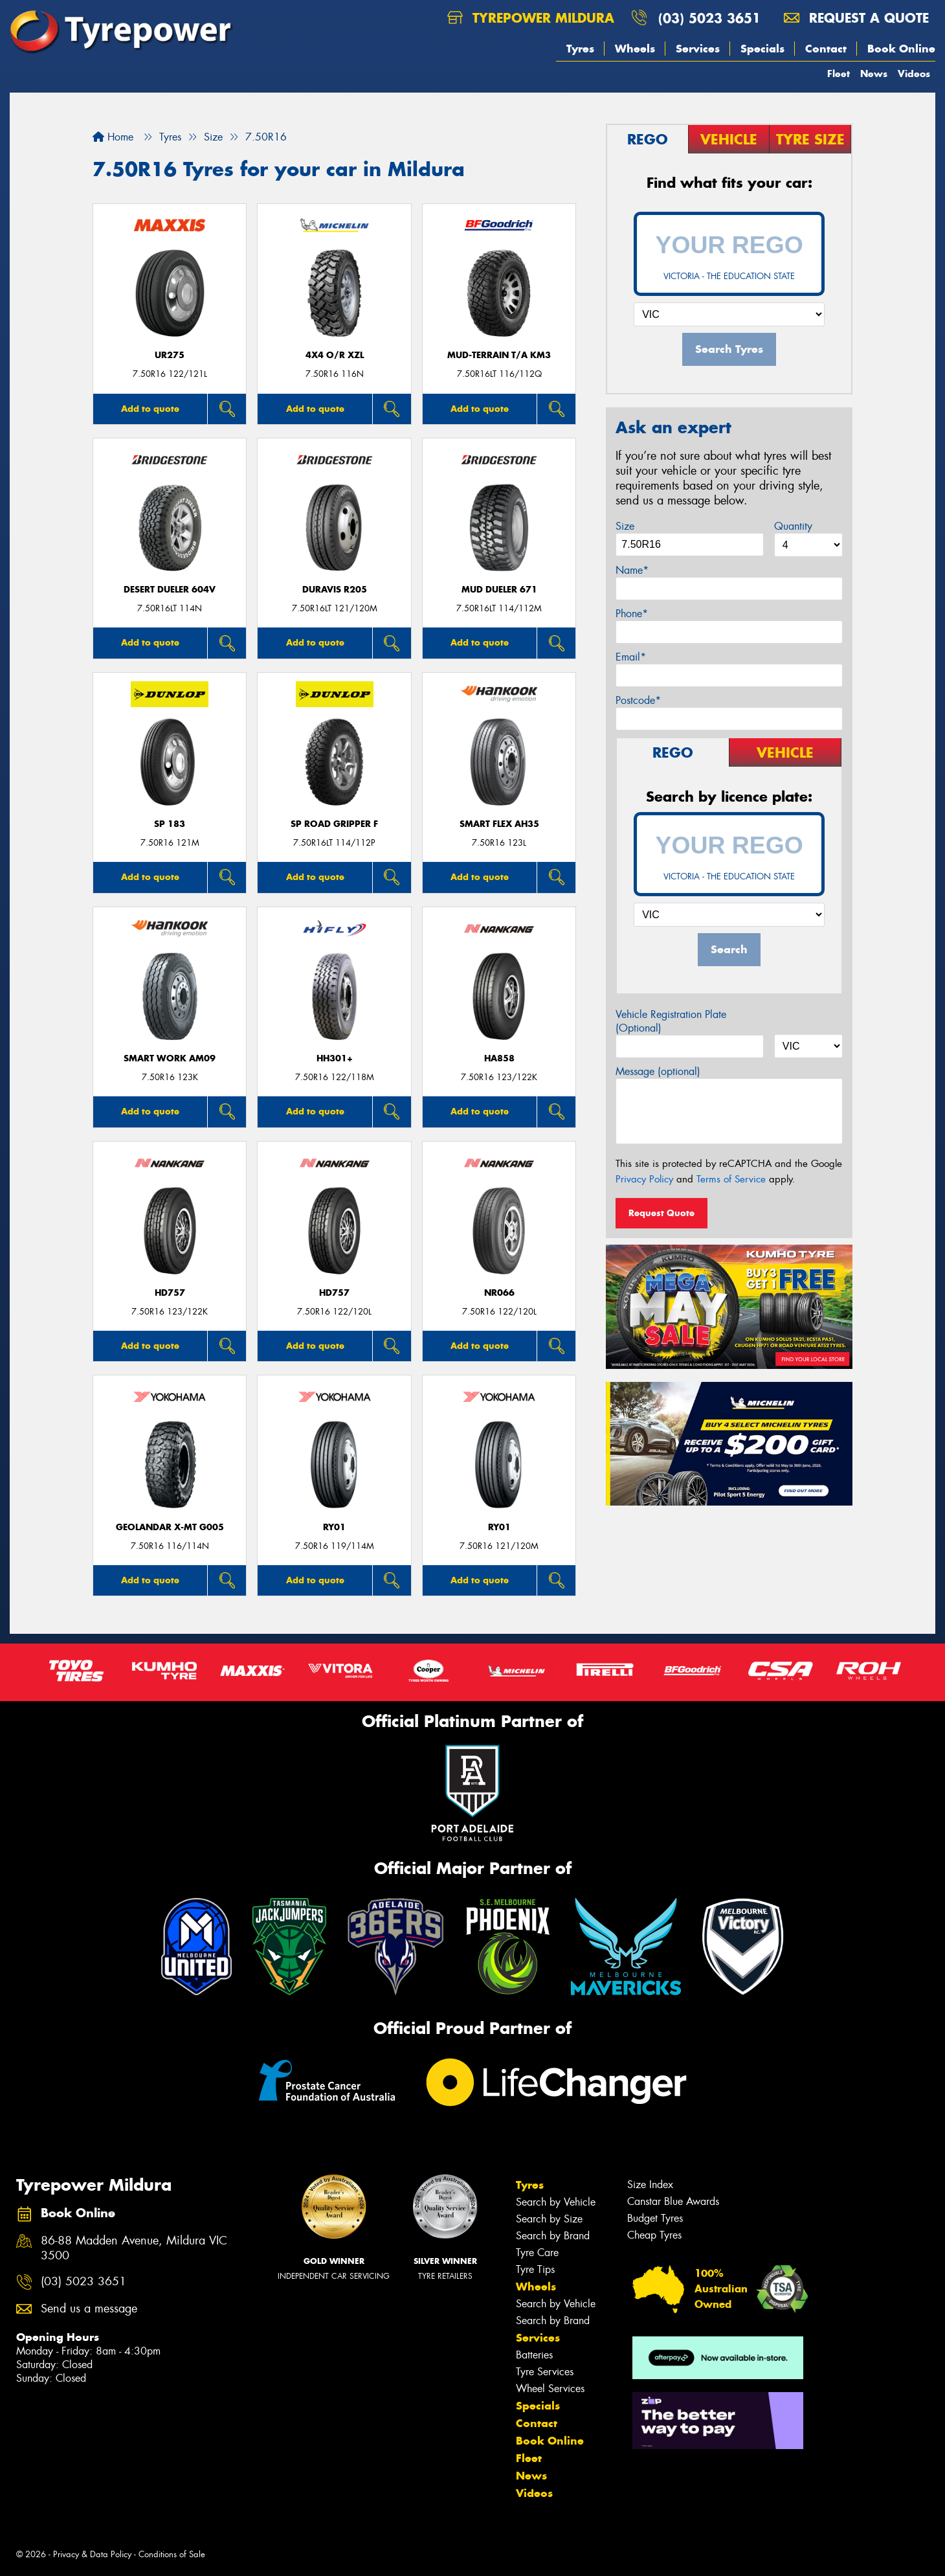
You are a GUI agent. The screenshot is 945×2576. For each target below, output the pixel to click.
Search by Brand (553, 2236)
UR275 (169, 355)
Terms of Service (731, 1179)
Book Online (901, 48)
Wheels (635, 48)
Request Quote (661, 1213)
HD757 (170, 1292)
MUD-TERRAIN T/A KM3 (499, 355)
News (873, 73)
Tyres (580, 48)
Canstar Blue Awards (673, 2201)
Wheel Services (550, 2388)
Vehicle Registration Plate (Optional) (671, 1021)
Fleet (838, 73)
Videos (914, 73)
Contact (826, 48)
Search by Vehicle (555, 2202)
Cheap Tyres (654, 2235)
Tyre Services (544, 2371)
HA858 (499, 1058)
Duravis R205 (334, 589)
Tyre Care (537, 2252)
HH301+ (335, 1058)
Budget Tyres (655, 2218)
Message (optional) (658, 1071)
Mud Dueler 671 (499, 589)
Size (625, 526)
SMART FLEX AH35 (499, 824)
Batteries (534, 2355)
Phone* (632, 613)
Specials (762, 48)
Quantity (793, 526)
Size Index (650, 2184)
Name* (632, 570)
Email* (631, 657)
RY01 (334, 1527)
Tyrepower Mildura (530, 18)
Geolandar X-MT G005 (170, 1527)
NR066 (499, 1292)
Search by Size (549, 2219)
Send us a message (89, 2308)
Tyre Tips (535, 2269)
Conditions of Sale (172, 2554)
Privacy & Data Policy (92, 2554)
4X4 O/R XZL (335, 355)
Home (113, 137)
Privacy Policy (644, 1179)
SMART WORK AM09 (170, 1058)
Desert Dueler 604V (170, 589)
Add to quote (150, 408)
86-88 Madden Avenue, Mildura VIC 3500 (134, 2248)
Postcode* (638, 700)
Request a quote (856, 18)
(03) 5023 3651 (709, 18)
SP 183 (169, 824)
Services (698, 48)
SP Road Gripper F (334, 824)
